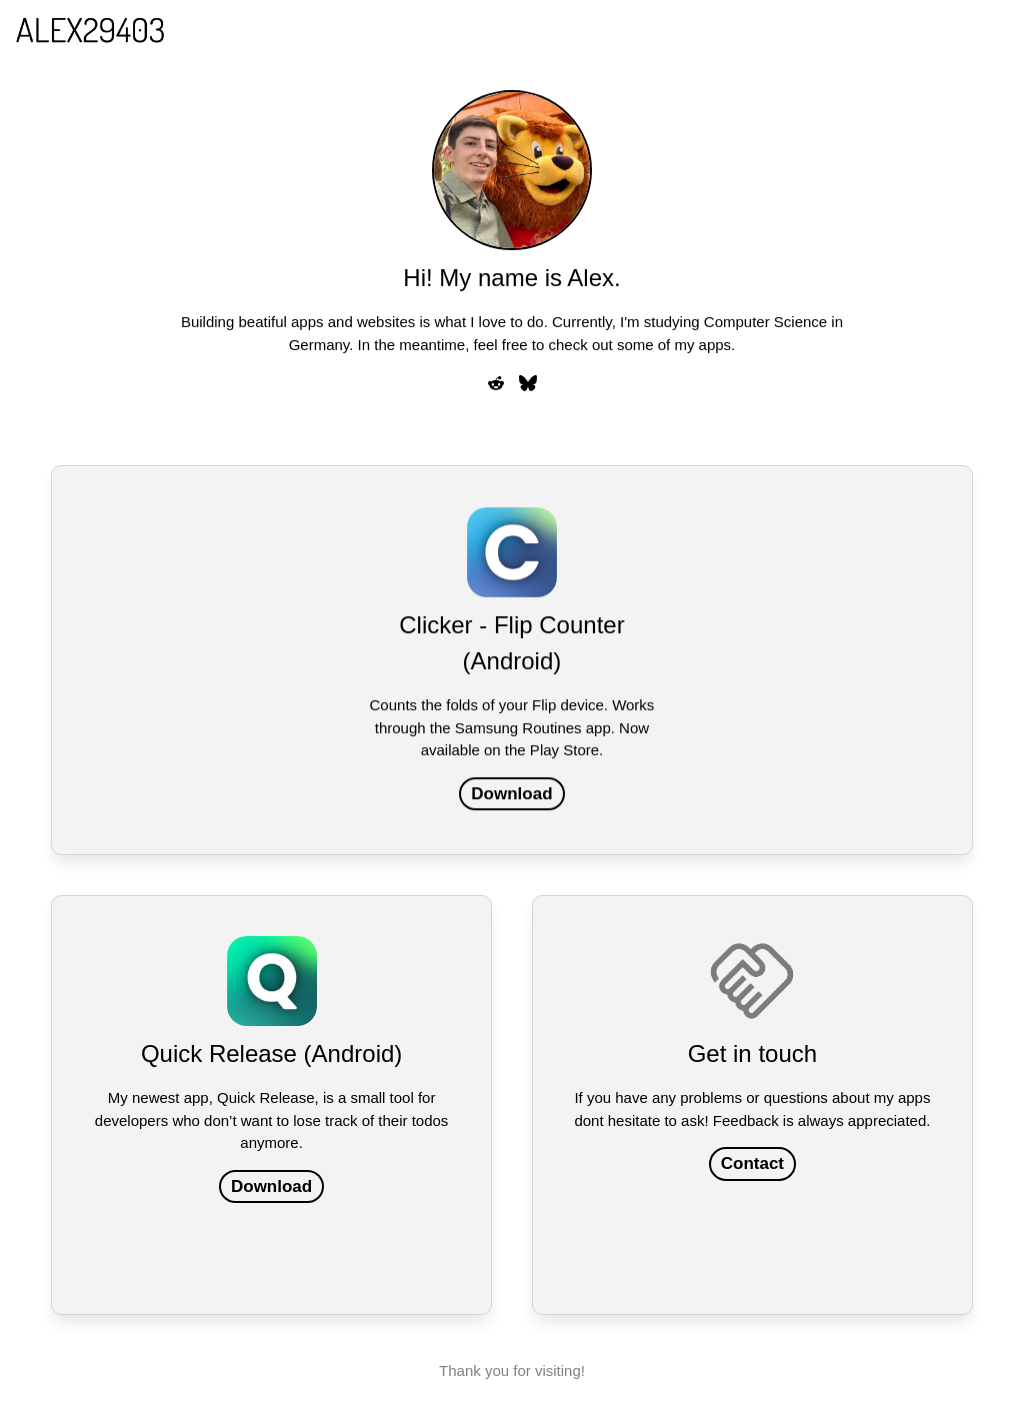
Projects (748, 30)
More (899, 28)
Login (671, 30)
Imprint (829, 30)
